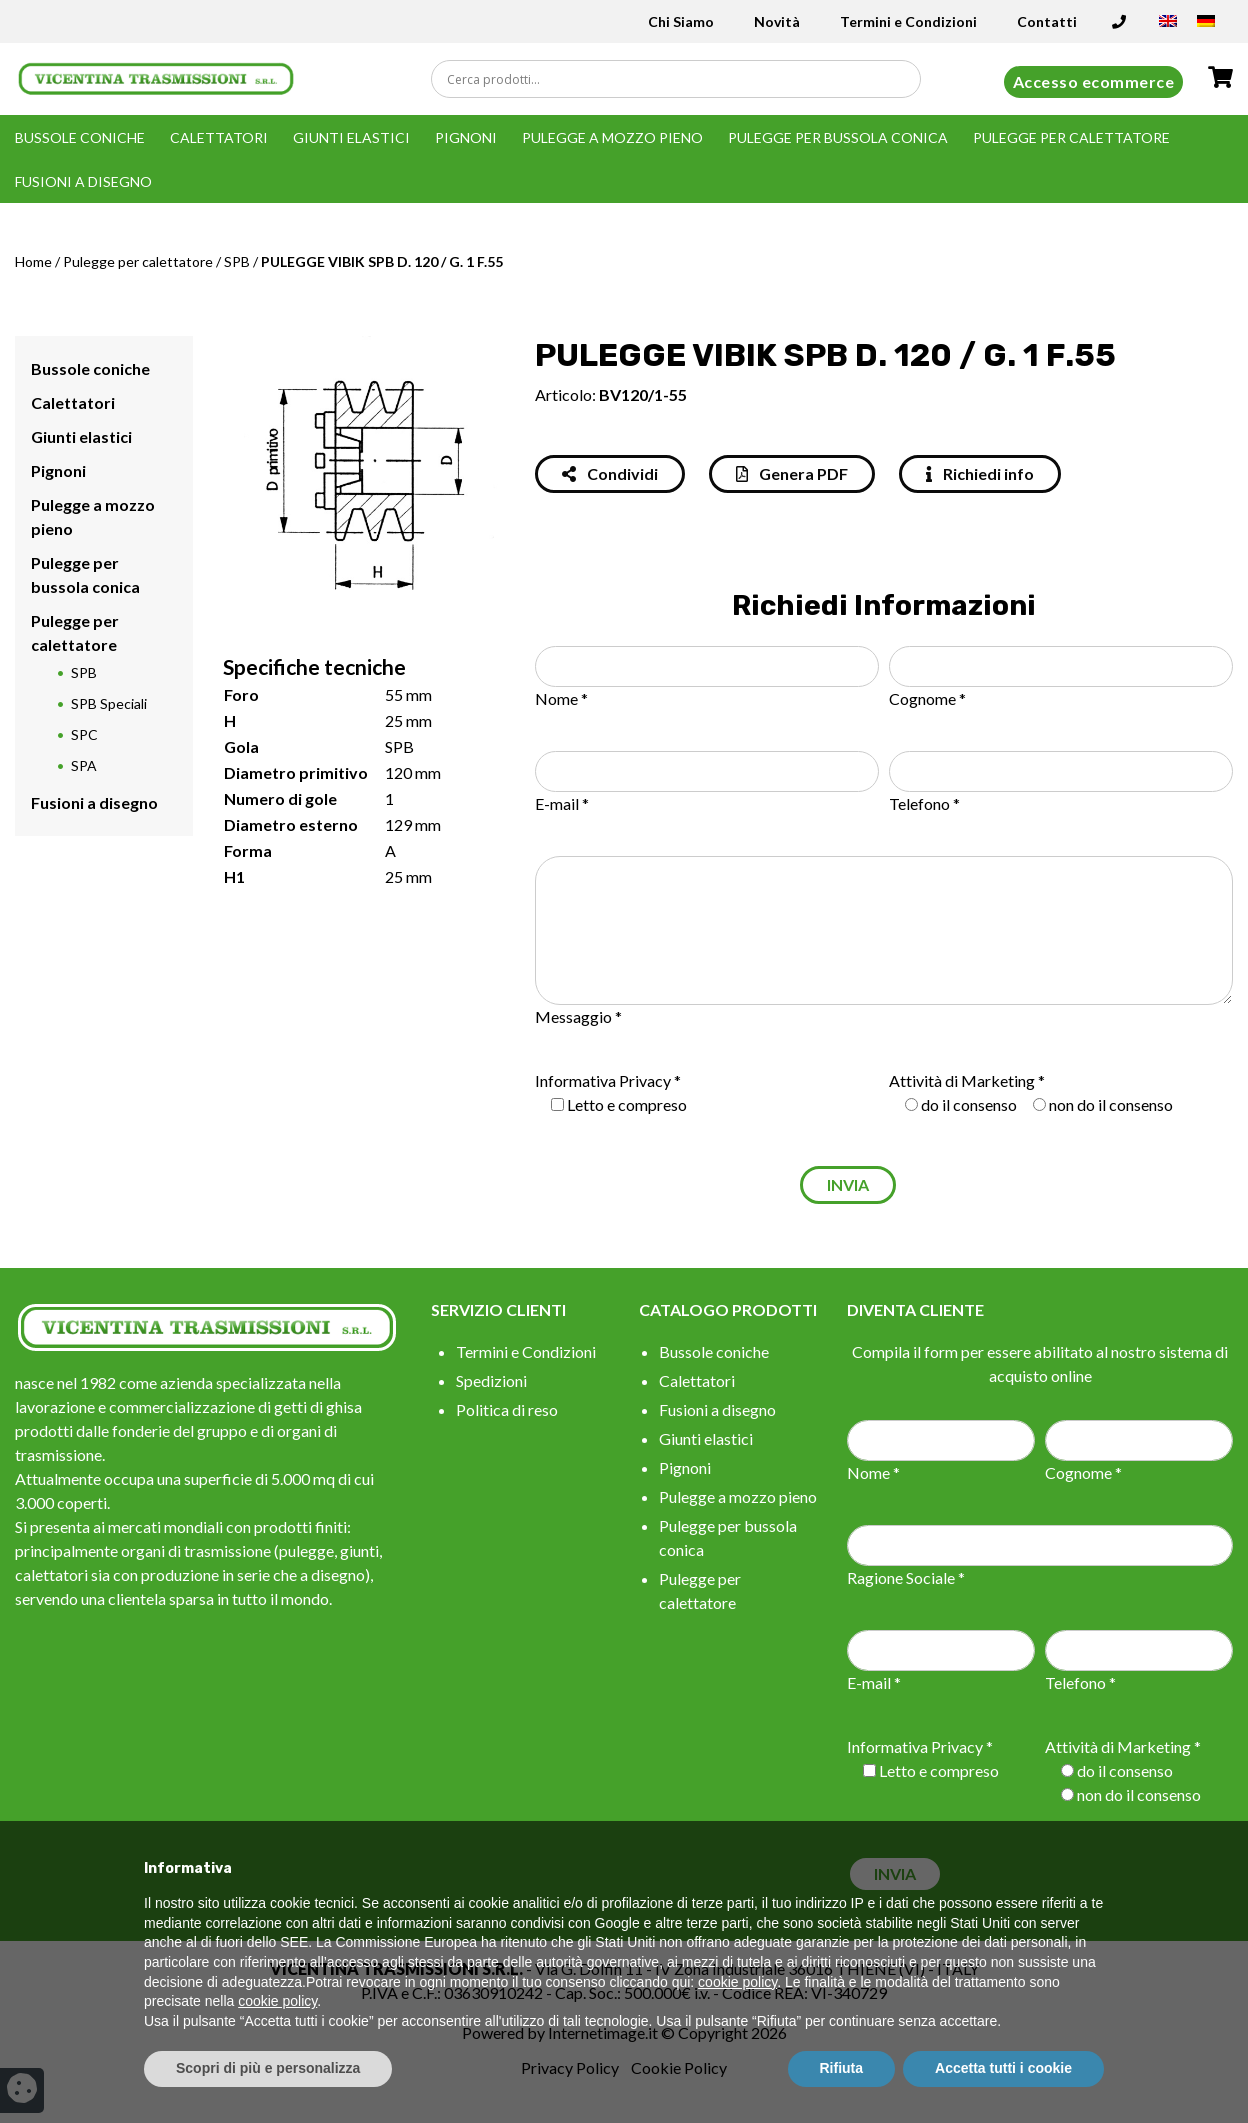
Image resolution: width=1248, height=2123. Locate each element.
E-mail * (562, 803)
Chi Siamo (681, 21)
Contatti (1047, 21)
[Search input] (681, 79)
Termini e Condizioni (908, 21)
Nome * (561, 698)
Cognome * (927, 698)
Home (33, 261)
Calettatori (219, 137)
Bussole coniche (80, 137)
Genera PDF (792, 473)
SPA (84, 765)
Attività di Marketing (962, 1080)
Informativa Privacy (603, 1080)
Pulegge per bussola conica (838, 137)
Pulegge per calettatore (1071, 137)
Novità (777, 21)
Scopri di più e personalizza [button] (268, 2068)
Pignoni (466, 137)
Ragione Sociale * (906, 1577)
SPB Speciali (109, 703)
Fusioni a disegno (83, 181)
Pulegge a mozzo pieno (612, 137)
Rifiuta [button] (842, 2068)
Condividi (610, 473)
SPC (84, 734)
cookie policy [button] (737, 1982)
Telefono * (924, 803)
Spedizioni (491, 1380)
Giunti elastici (351, 137)
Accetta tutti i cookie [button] (1003, 2068)
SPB (237, 261)
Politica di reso (507, 1409)
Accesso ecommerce (1094, 81)
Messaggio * (578, 1016)
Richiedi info (980, 473)
